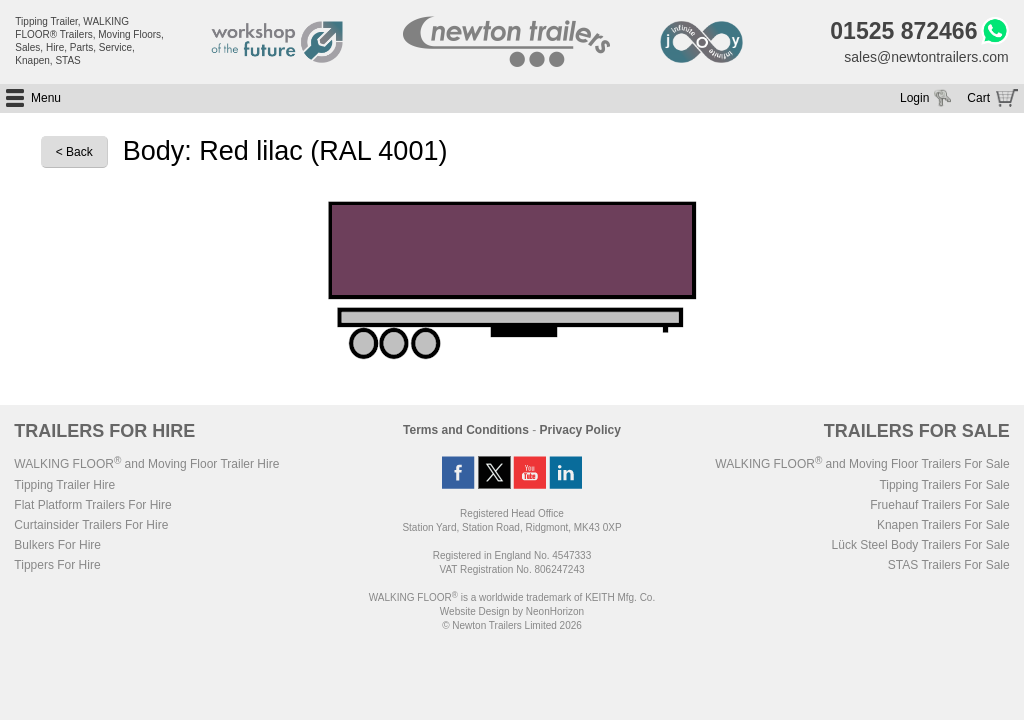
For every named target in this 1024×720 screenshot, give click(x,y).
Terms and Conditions (466, 430)
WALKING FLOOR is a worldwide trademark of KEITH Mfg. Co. (512, 597)
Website (475, 611)
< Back (74, 152)
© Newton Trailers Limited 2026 (512, 625)
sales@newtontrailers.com (926, 57)
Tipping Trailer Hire (64, 485)
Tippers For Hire (57, 565)
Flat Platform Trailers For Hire (92, 505)
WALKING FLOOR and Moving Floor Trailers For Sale (862, 464)
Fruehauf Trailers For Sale (939, 505)
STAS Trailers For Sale (949, 565)
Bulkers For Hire (57, 545)
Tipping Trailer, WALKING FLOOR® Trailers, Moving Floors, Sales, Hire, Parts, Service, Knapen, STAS (89, 41)
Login (914, 98)
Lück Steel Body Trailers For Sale (921, 545)
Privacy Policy (580, 430)
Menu (46, 98)
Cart (978, 98)
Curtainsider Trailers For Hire (91, 525)
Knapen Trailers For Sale (943, 525)
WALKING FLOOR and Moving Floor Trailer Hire (146, 464)
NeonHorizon (555, 611)
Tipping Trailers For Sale (944, 485)
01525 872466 (903, 31)
